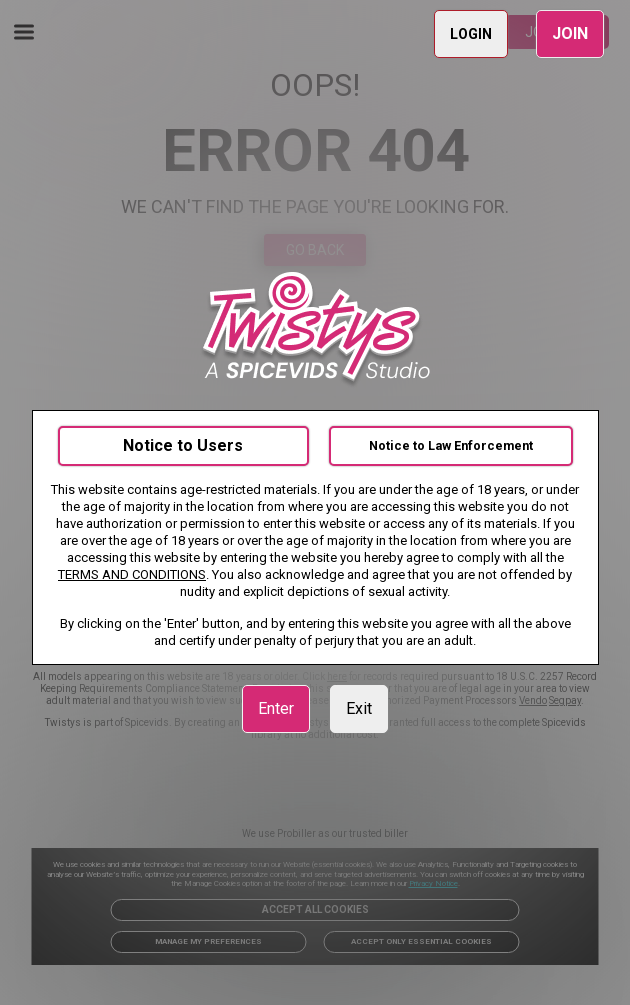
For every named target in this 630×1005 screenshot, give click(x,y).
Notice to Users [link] (183, 445)
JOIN (570, 33)
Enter (276, 708)
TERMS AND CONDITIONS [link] (132, 574)
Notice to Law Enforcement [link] (451, 445)
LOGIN (471, 34)
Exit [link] (359, 708)
